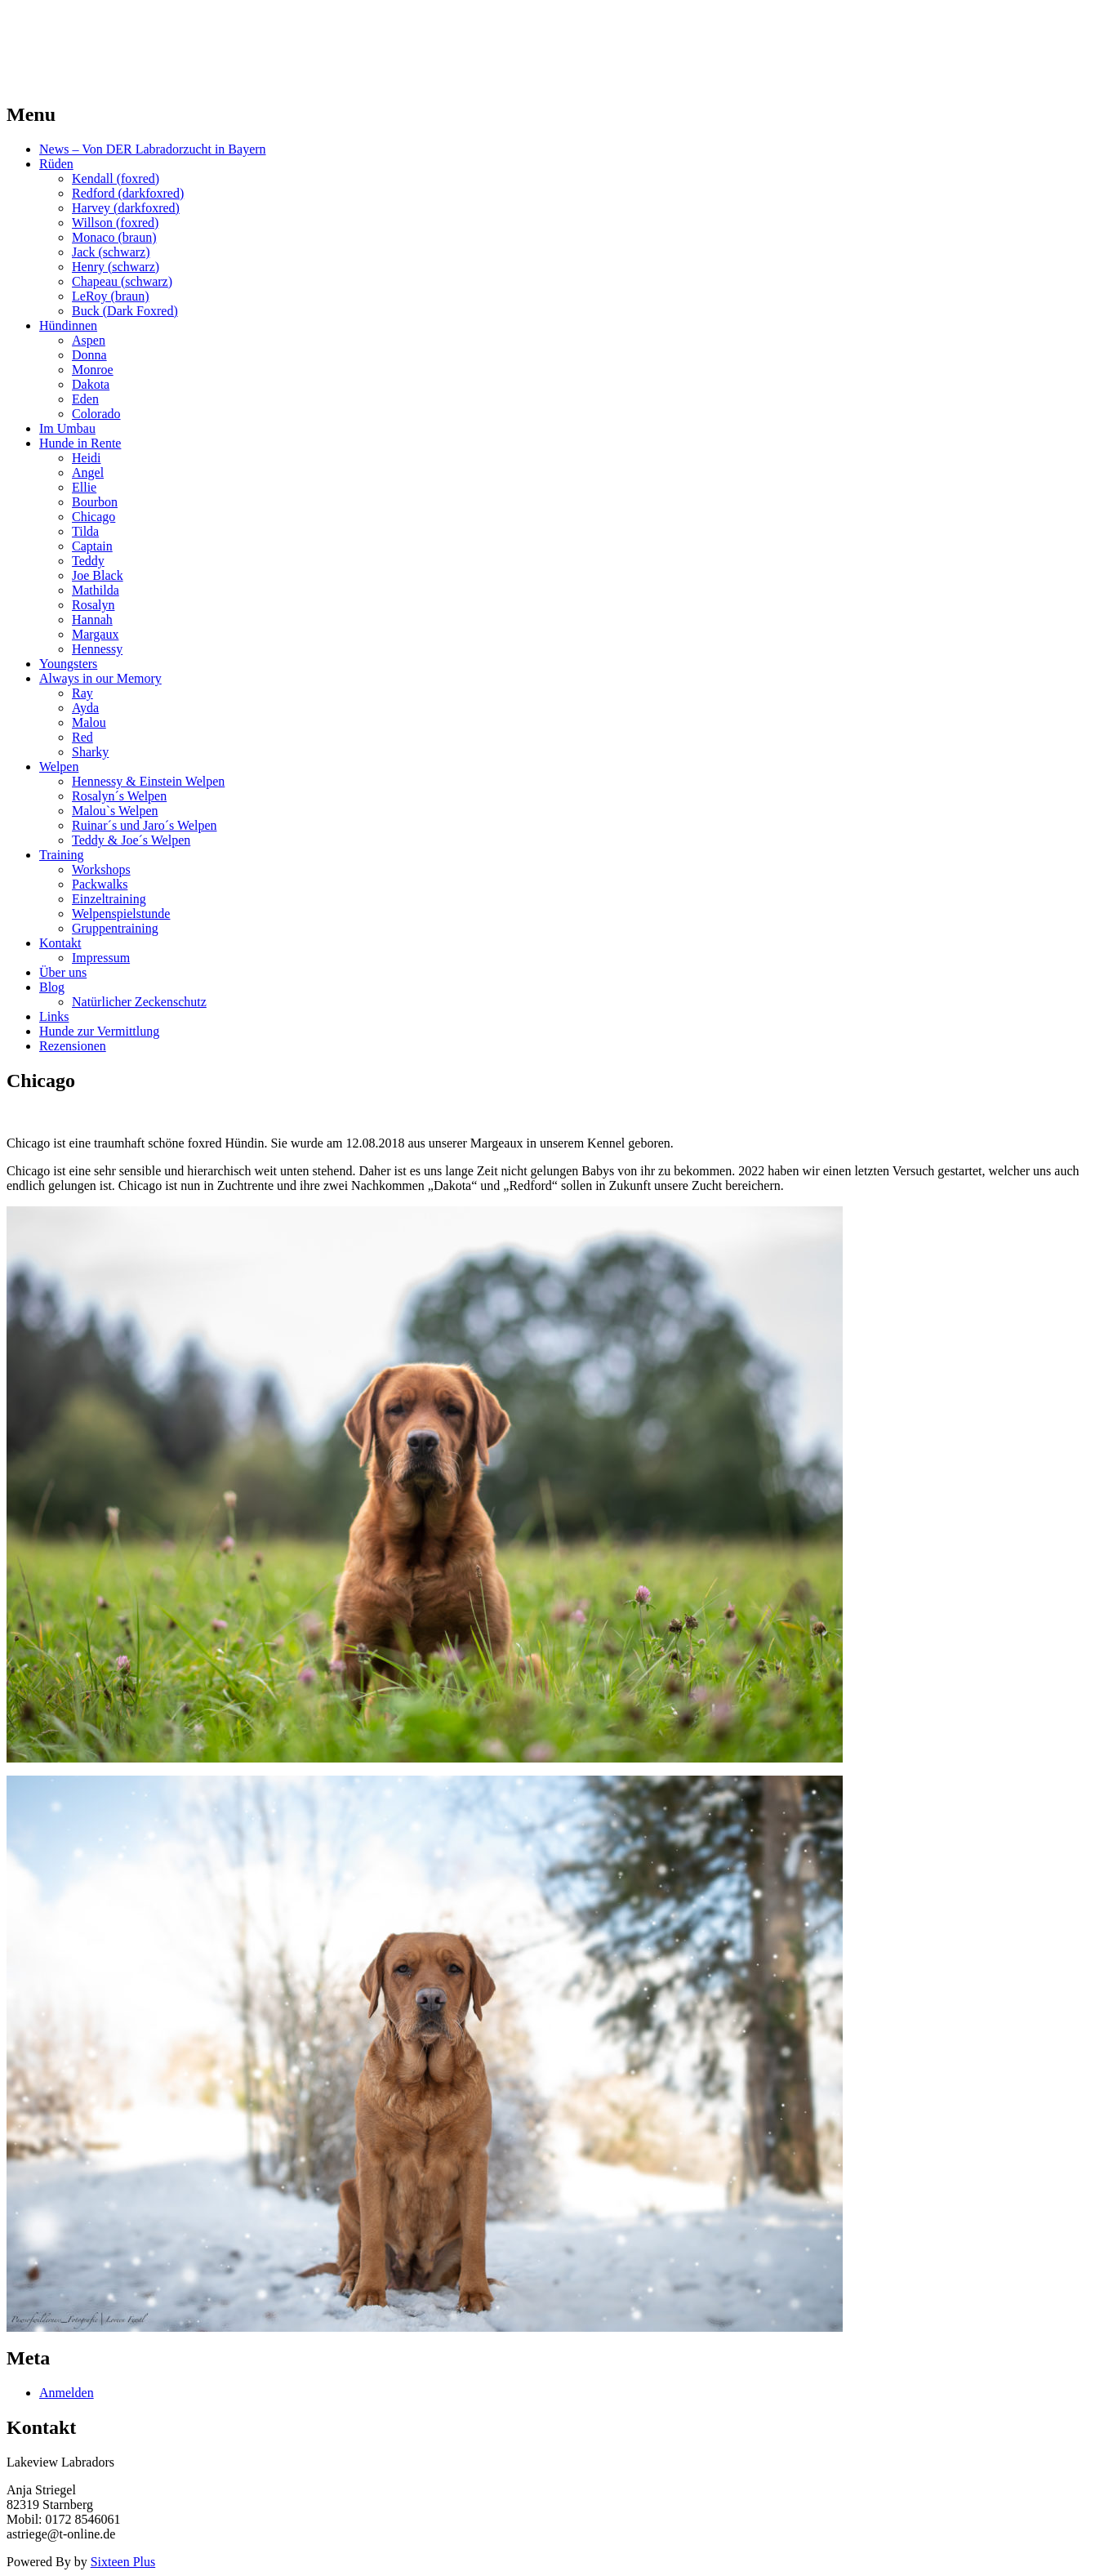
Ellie (84, 487)
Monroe (93, 370)
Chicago (93, 517)
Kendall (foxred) (115, 178)
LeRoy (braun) (110, 296)
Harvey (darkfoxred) (126, 208)
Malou (89, 722)
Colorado (96, 414)
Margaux (95, 634)
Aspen (88, 340)
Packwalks (99, 884)
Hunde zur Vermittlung (99, 1031)
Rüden (56, 164)
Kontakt (60, 943)
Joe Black (97, 575)
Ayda (85, 708)
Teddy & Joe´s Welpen (131, 840)
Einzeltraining (109, 899)
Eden (85, 399)
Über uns (63, 972)
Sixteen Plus (123, 2562)
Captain (92, 546)
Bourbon (95, 502)
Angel (88, 472)
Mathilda (95, 590)
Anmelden (66, 2393)
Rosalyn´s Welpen (119, 796)
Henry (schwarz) (115, 267)
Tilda (85, 531)
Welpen (58, 766)
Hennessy (97, 649)
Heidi (86, 458)
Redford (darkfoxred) (128, 193)
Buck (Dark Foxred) (125, 311)
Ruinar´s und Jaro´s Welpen (144, 825)
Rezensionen (72, 1046)
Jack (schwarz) (111, 252)
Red (82, 737)
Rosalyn (93, 605)
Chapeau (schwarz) (122, 281)
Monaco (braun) (114, 237)
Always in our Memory (100, 678)
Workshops (101, 869)
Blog (52, 987)
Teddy (88, 561)
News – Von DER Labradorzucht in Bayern (152, 149)
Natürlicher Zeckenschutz (139, 1002)
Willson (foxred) (115, 223)
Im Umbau (67, 428)
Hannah (92, 619)
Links (54, 1016)
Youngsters (68, 664)
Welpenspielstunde (121, 913)
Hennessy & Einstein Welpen (148, 781)
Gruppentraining (115, 928)
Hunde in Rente (80, 443)
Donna (89, 355)
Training (61, 855)
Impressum (101, 958)
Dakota (90, 384)
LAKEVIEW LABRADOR (158, 32)
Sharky (90, 752)
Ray (82, 693)
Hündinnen (68, 325)
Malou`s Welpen (115, 811)
